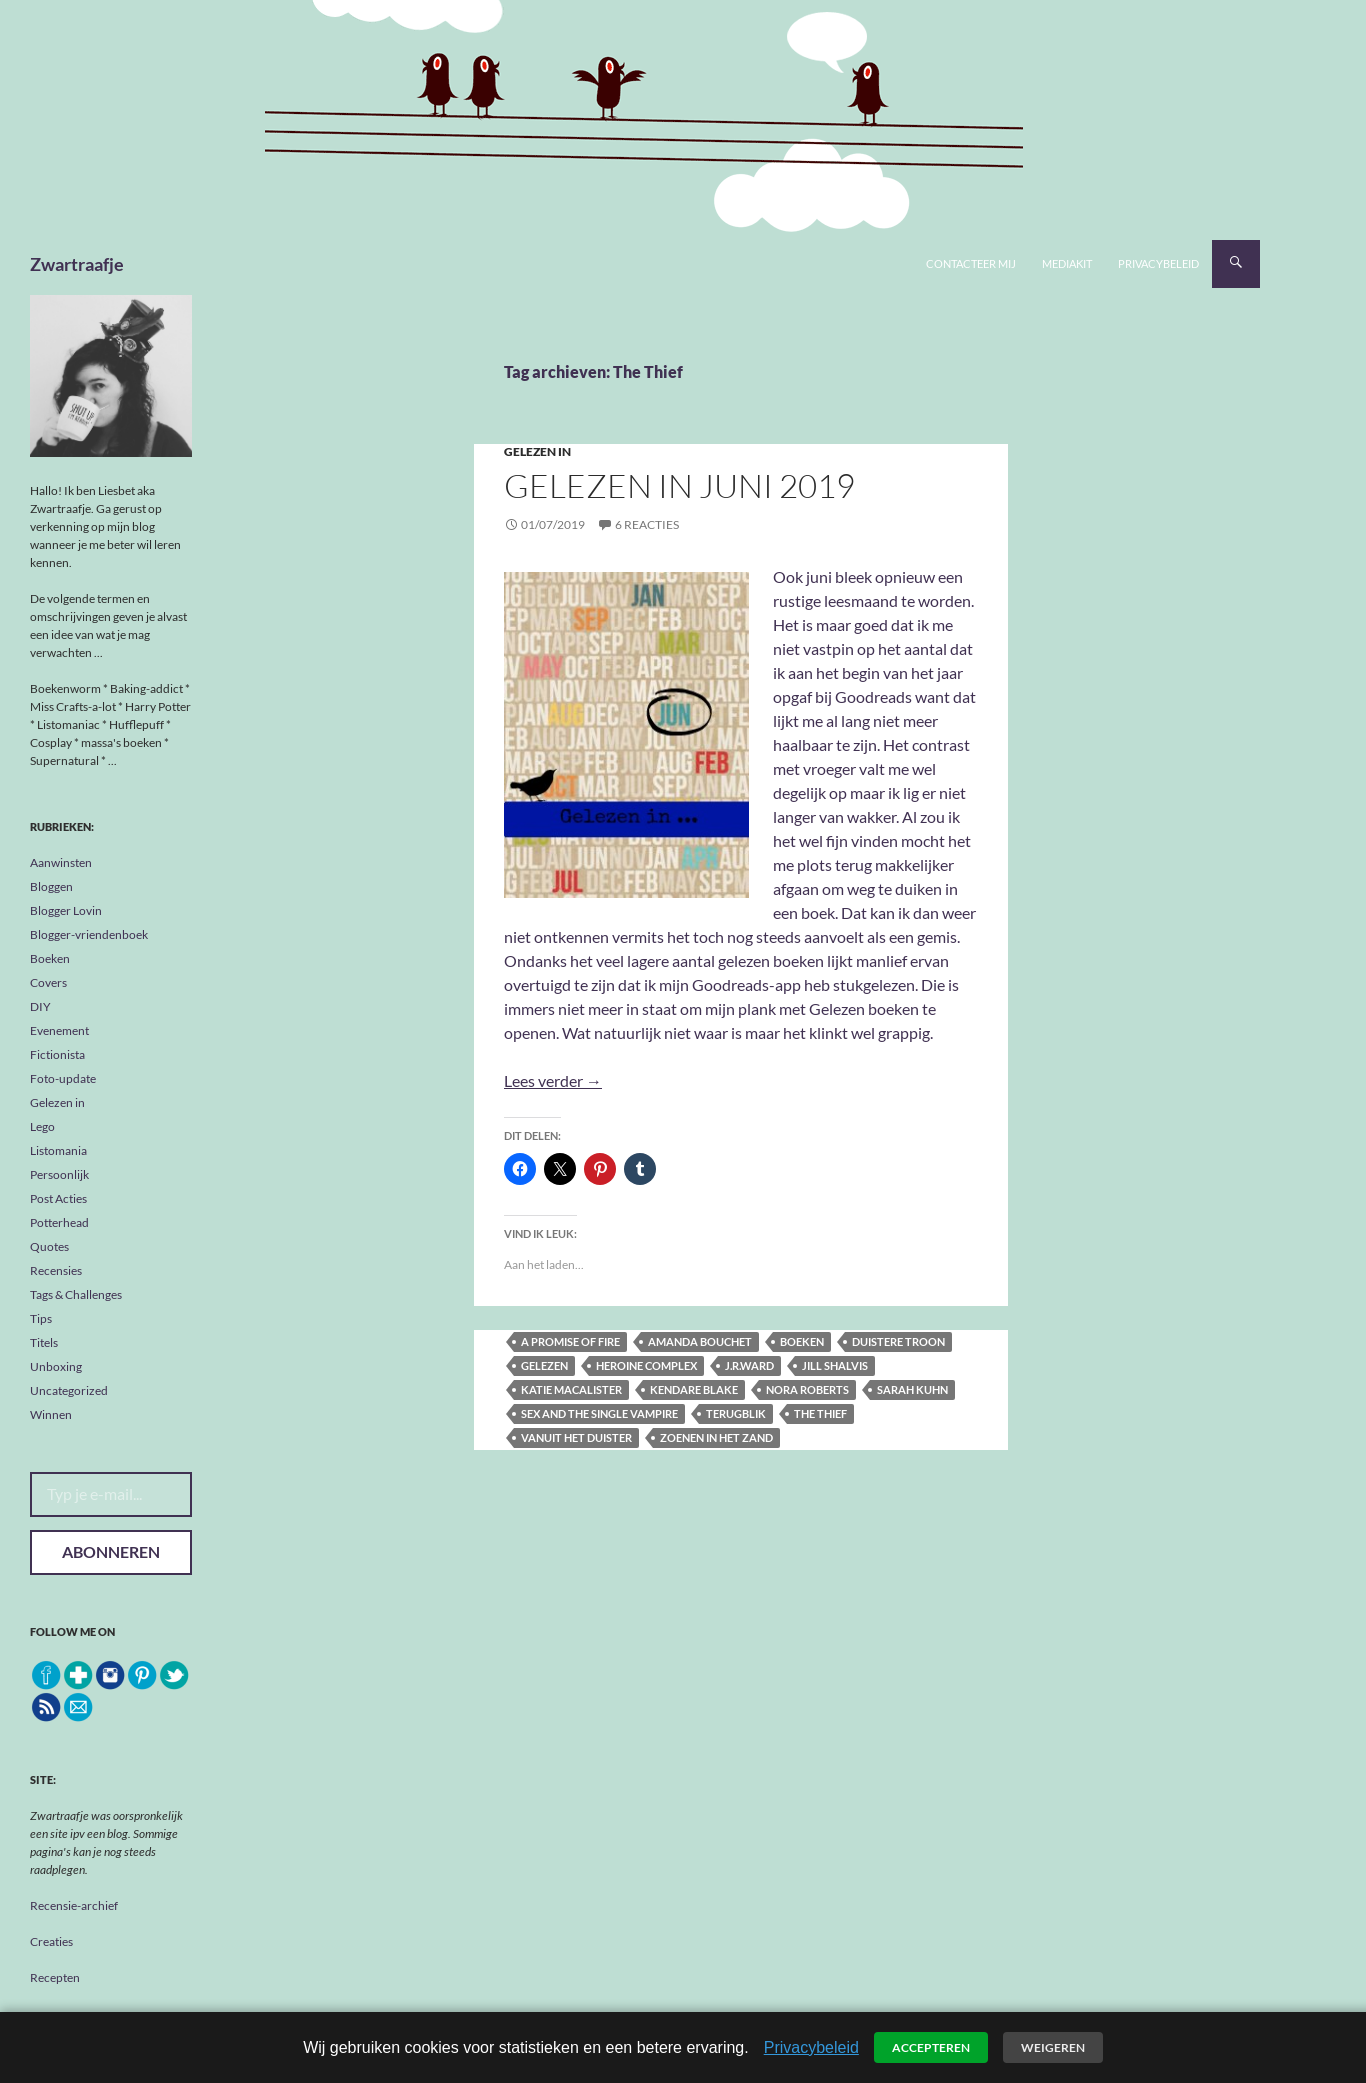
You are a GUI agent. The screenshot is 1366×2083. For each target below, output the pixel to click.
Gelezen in (537, 451)
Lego (42, 1126)
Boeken (50, 958)
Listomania (58, 1150)
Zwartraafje (77, 264)
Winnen (51, 1414)
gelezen (544, 1365)
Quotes (49, 1246)
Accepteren (931, 2047)
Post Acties (58, 1198)
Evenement (59, 1030)
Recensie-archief (74, 1905)
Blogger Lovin (66, 910)
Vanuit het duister (576, 1437)
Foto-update (63, 1078)
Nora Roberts (807, 1389)
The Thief (820, 1413)
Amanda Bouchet (700, 1341)
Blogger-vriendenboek (89, 934)
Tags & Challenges (76, 1294)
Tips (41, 1318)
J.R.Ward (749, 1365)
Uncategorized (69, 1390)
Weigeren (1053, 2047)
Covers (48, 982)
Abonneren (111, 1551)
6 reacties (647, 524)
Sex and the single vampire (599, 1413)
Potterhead (59, 1222)
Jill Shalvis (835, 1365)
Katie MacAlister (571, 1389)
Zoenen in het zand (716, 1437)
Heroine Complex (646, 1365)
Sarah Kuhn (912, 1389)
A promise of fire (570, 1341)
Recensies (56, 1270)
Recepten (55, 1977)
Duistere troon (898, 1341)
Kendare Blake (694, 1389)
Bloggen (51, 886)
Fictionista (57, 1054)
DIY (40, 1006)
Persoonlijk (59, 1174)
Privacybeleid (1158, 263)
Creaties (51, 1941)
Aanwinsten (61, 862)
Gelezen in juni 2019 (679, 485)
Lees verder (553, 1080)
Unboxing (56, 1366)
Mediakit (1067, 263)
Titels (44, 1342)
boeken (802, 1341)
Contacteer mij (971, 263)
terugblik (736, 1413)
